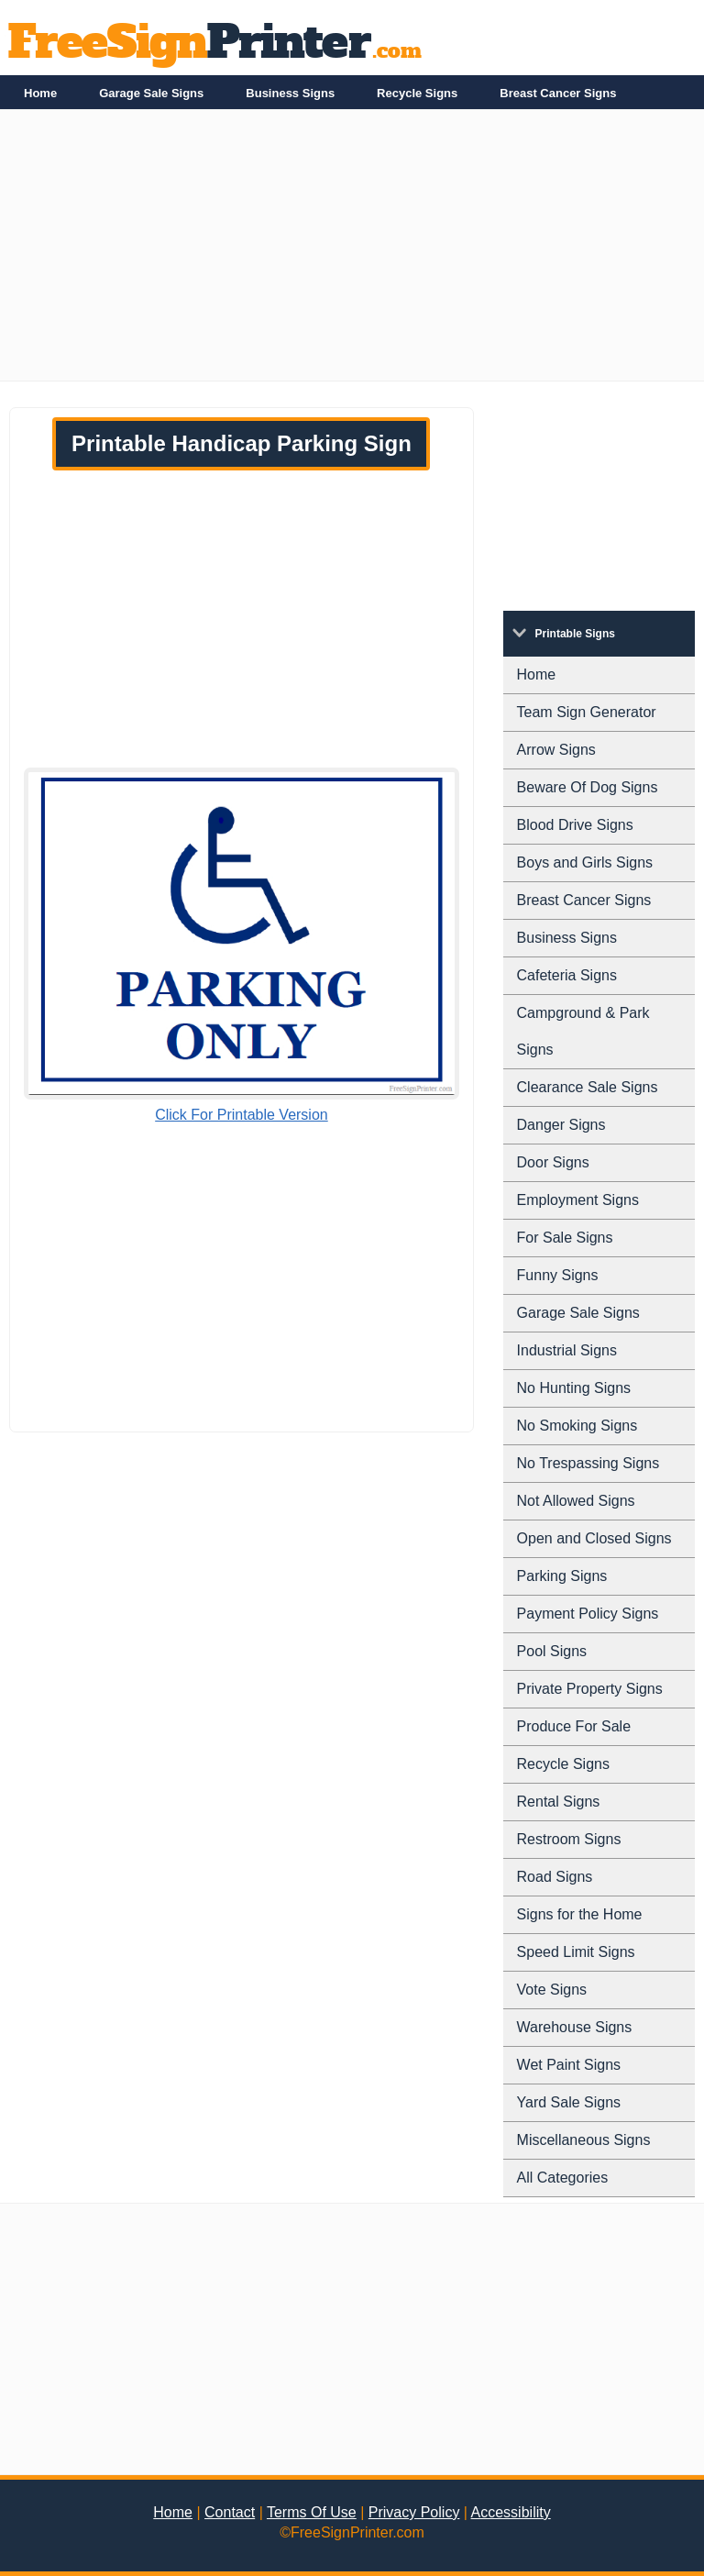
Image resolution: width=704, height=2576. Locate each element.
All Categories (563, 2177)
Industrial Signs (567, 1350)
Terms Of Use (312, 2512)
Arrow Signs (556, 749)
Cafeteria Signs (567, 975)
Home (40, 93)
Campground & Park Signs (583, 1031)
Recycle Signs (417, 93)
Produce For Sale (574, 1726)
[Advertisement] (352, 252)
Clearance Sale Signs (587, 1087)
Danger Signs (561, 1125)
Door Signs (553, 1162)
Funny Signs (558, 1275)
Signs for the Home (580, 1914)
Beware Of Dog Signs (587, 787)
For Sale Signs (565, 1237)
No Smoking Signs (577, 1425)
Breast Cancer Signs (558, 93)
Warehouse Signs (574, 2027)
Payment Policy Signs (588, 1613)
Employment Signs (578, 1200)
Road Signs (555, 1877)
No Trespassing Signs (588, 1463)
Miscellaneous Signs (584, 2140)
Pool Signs (552, 1651)
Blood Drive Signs (575, 825)
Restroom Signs (569, 1839)
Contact (229, 2512)
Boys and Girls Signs (585, 862)
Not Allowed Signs (576, 1501)
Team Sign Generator (586, 712)
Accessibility (511, 2512)
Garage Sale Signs (151, 93)
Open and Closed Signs (594, 1538)
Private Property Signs (590, 1689)
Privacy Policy (414, 2512)
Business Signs (290, 93)
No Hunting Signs (574, 1388)
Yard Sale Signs (569, 2102)
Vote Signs (552, 1989)
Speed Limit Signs (576, 1952)
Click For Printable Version (241, 1114)
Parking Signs (562, 1576)
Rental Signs (558, 1801)
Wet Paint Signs (569, 2065)
